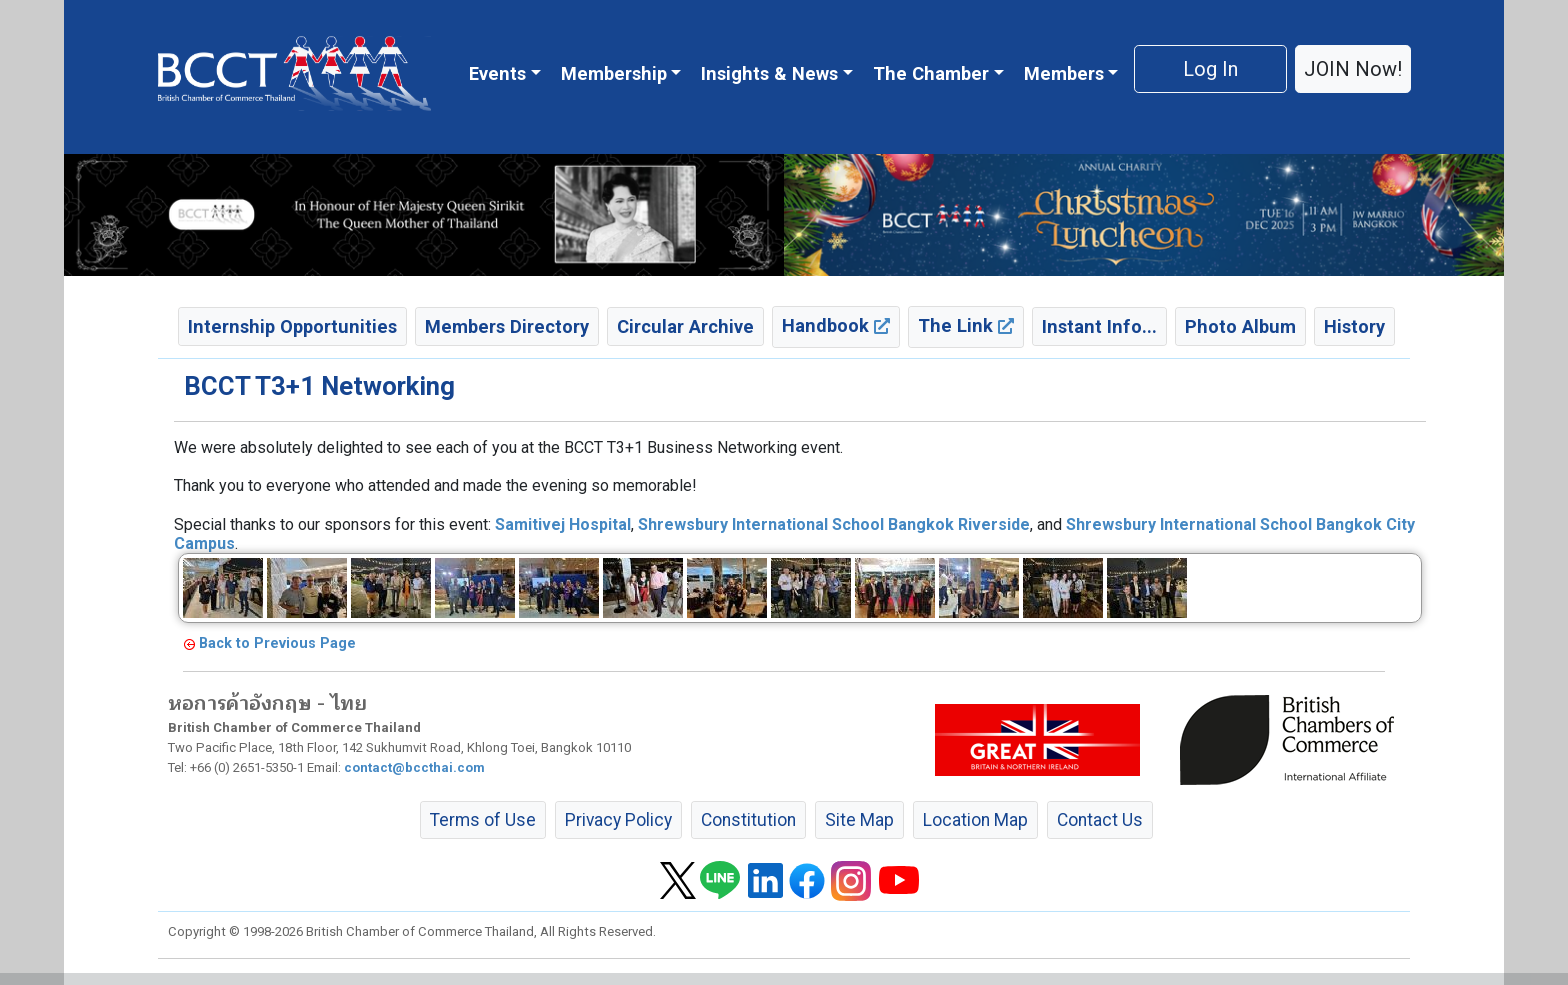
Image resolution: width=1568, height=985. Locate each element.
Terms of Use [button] (483, 820)
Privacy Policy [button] (618, 820)
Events (497, 73)
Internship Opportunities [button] (292, 326)
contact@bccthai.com (414, 767)
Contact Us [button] (1100, 820)
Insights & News (769, 73)
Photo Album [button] (1240, 326)
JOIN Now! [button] (1353, 69)
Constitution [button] (748, 820)
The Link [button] (966, 325)
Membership (614, 73)
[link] (563, 524)
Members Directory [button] (507, 326)
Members (1064, 73)
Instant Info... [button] (1099, 326)
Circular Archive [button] (685, 326)
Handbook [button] (836, 325)
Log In (1210, 69)
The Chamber (931, 73)
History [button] (1354, 326)
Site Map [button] (859, 820)
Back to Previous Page (277, 643)
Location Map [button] (975, 820)
